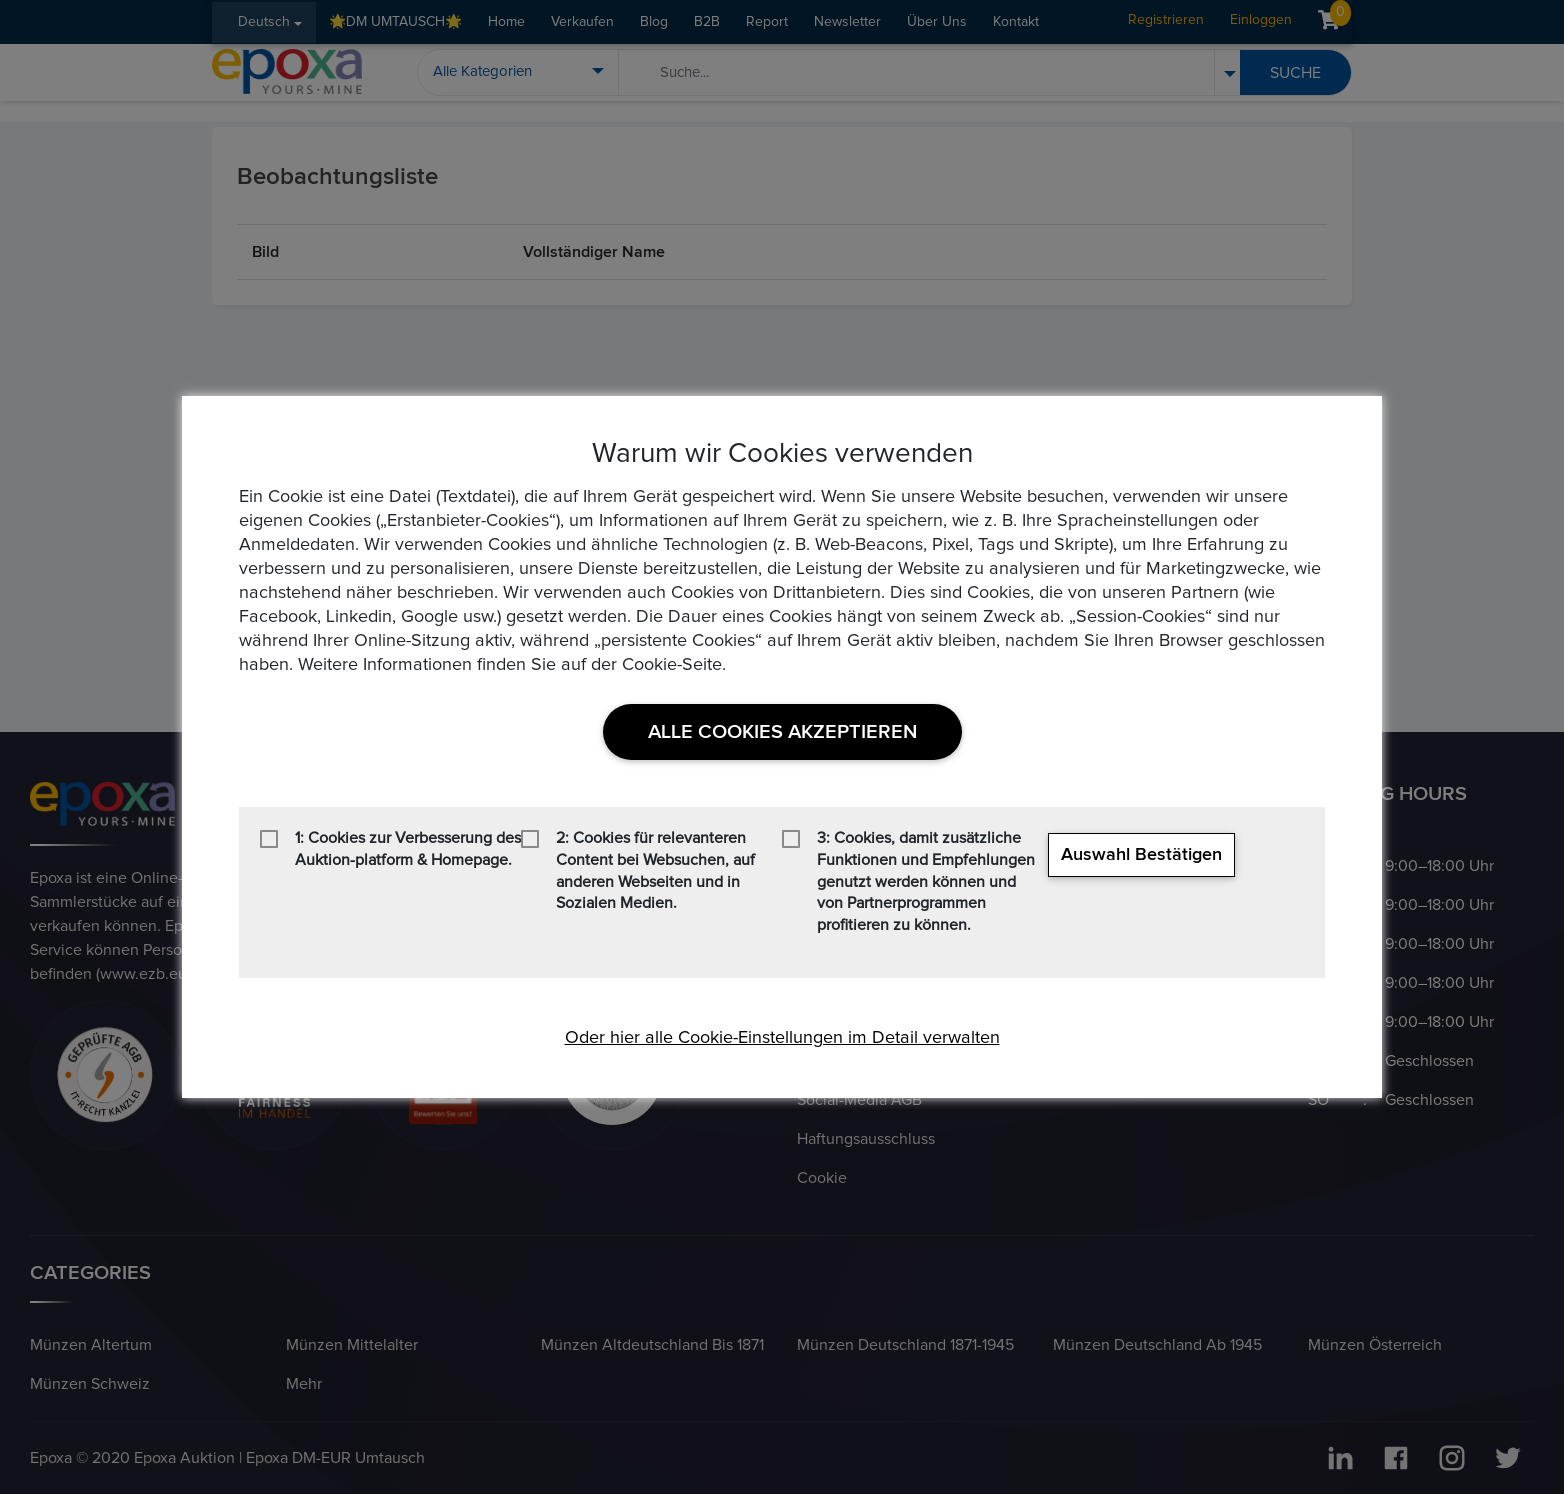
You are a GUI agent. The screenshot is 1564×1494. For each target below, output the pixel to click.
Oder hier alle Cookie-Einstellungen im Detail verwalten (782, 1038)
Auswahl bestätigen (1141, 855)
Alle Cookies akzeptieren (782, 732)
